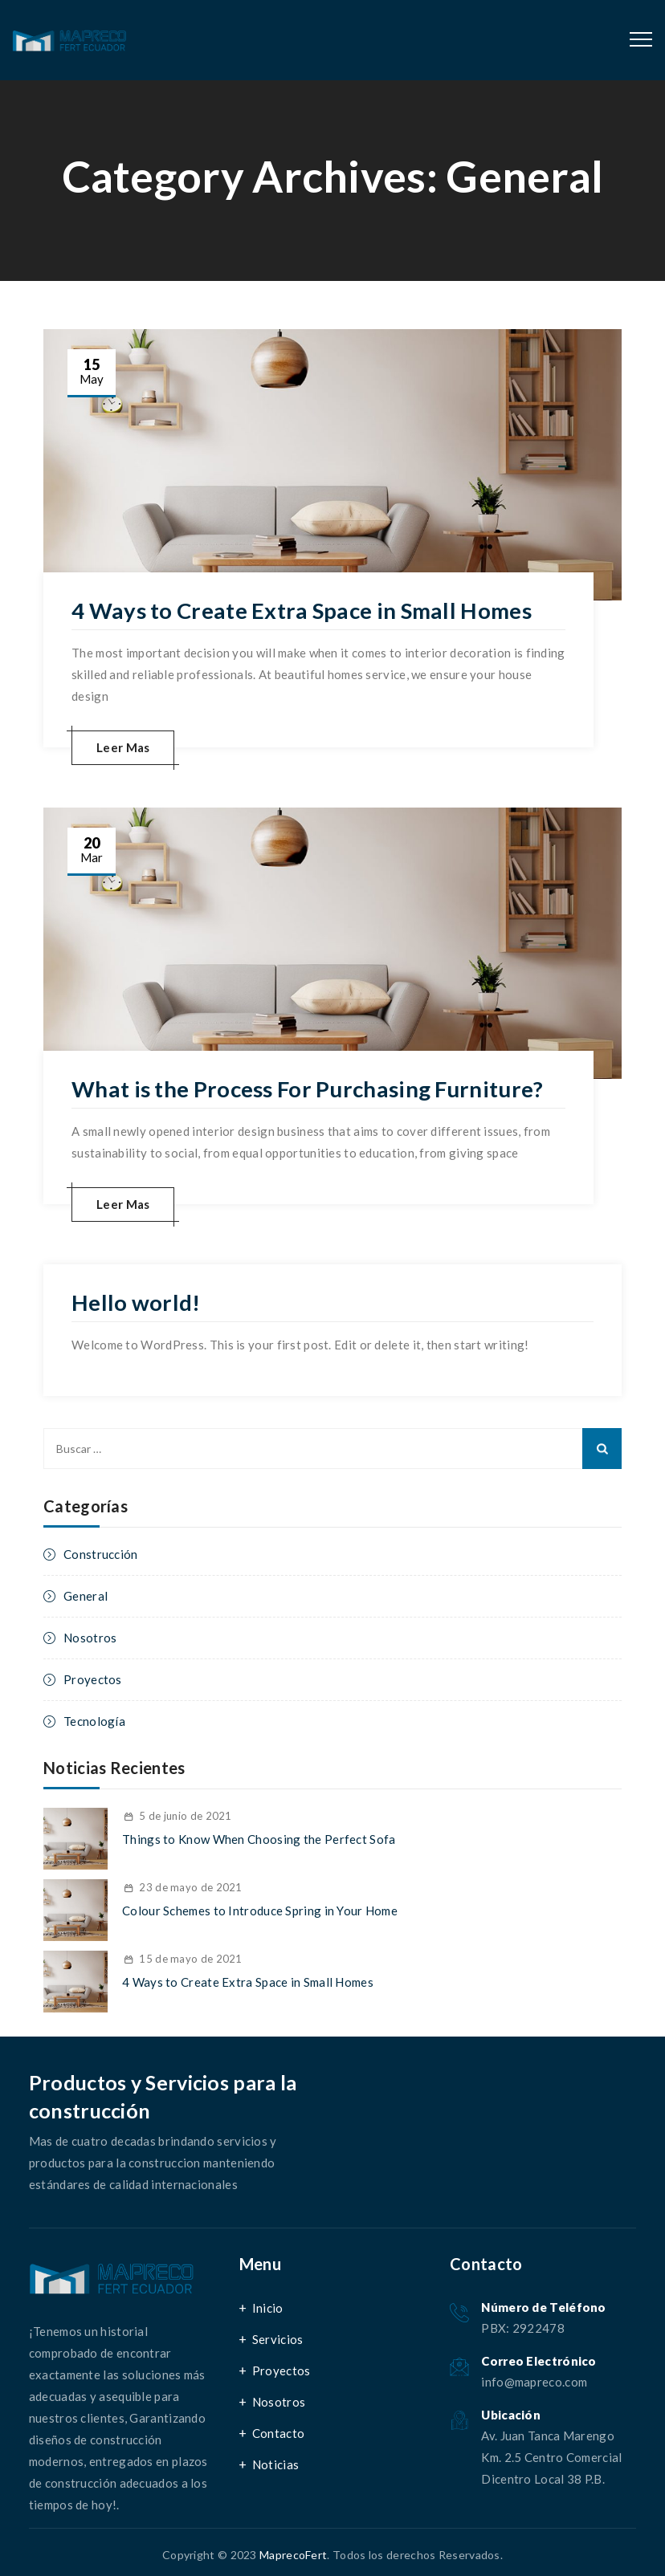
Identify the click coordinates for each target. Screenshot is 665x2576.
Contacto (278, 2431)
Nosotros (89, 1636)
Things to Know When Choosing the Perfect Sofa (259, 1837)
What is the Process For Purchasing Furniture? (310, 1088)
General (85, 1594)
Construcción (100, 1552)
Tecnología (94, 1719)
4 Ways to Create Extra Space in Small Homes (305, 610)
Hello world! (136, 1301)
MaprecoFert (293, 2553)
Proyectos (92, 1678)
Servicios (278, 2337)
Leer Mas (122, 746)
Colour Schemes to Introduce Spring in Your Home (260, 1909)
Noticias (275, 2463)
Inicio (268, 2306)
